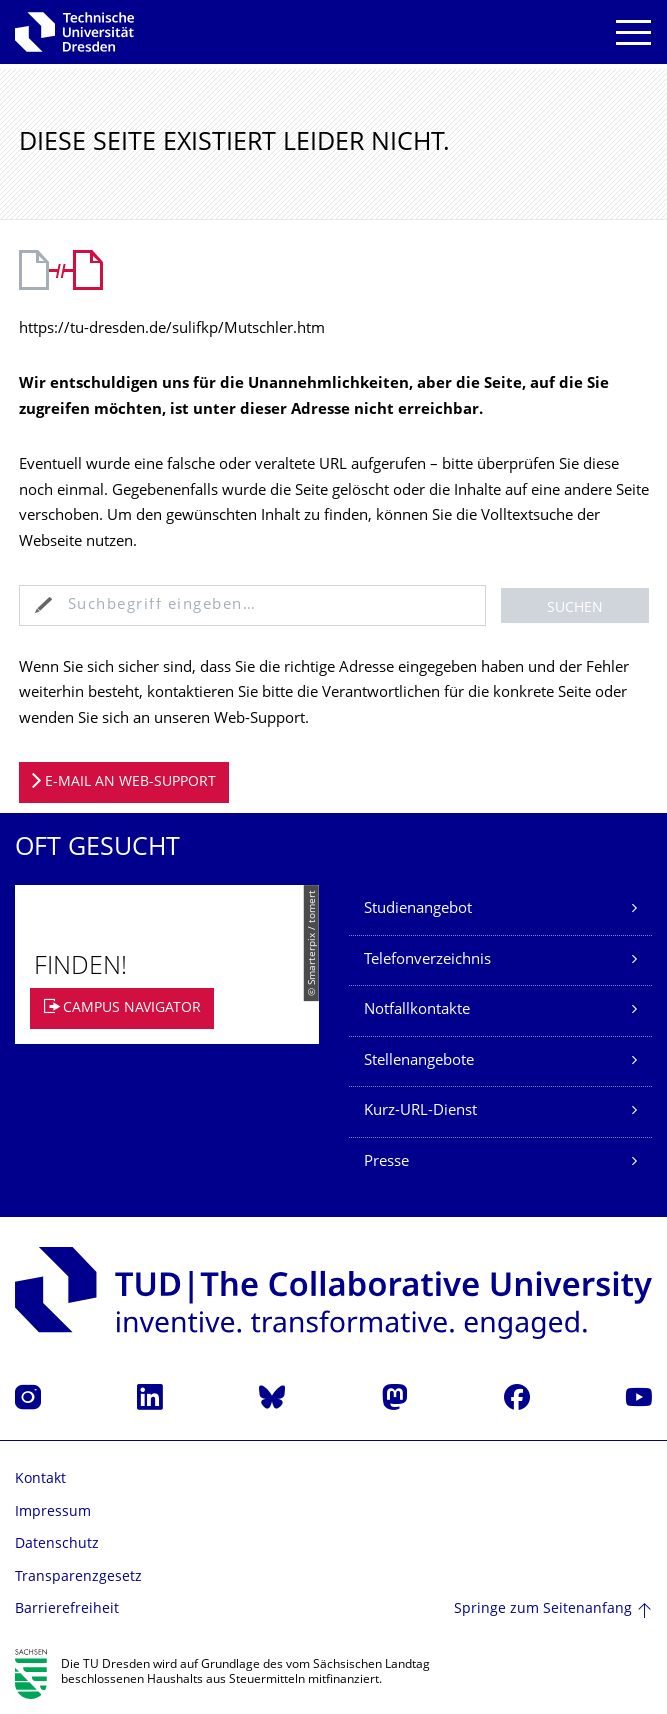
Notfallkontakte (417, 1010)
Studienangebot (418, 909)
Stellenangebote (419, 1061)
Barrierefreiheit (67, 1609)
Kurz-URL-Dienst (420, 1111)
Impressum (53, 1512)
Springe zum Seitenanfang (543, 1609)
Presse (386, 1162)
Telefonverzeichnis (427, 960)
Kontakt (40, 1479)
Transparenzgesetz (78, 1577)
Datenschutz (57, 1544)
